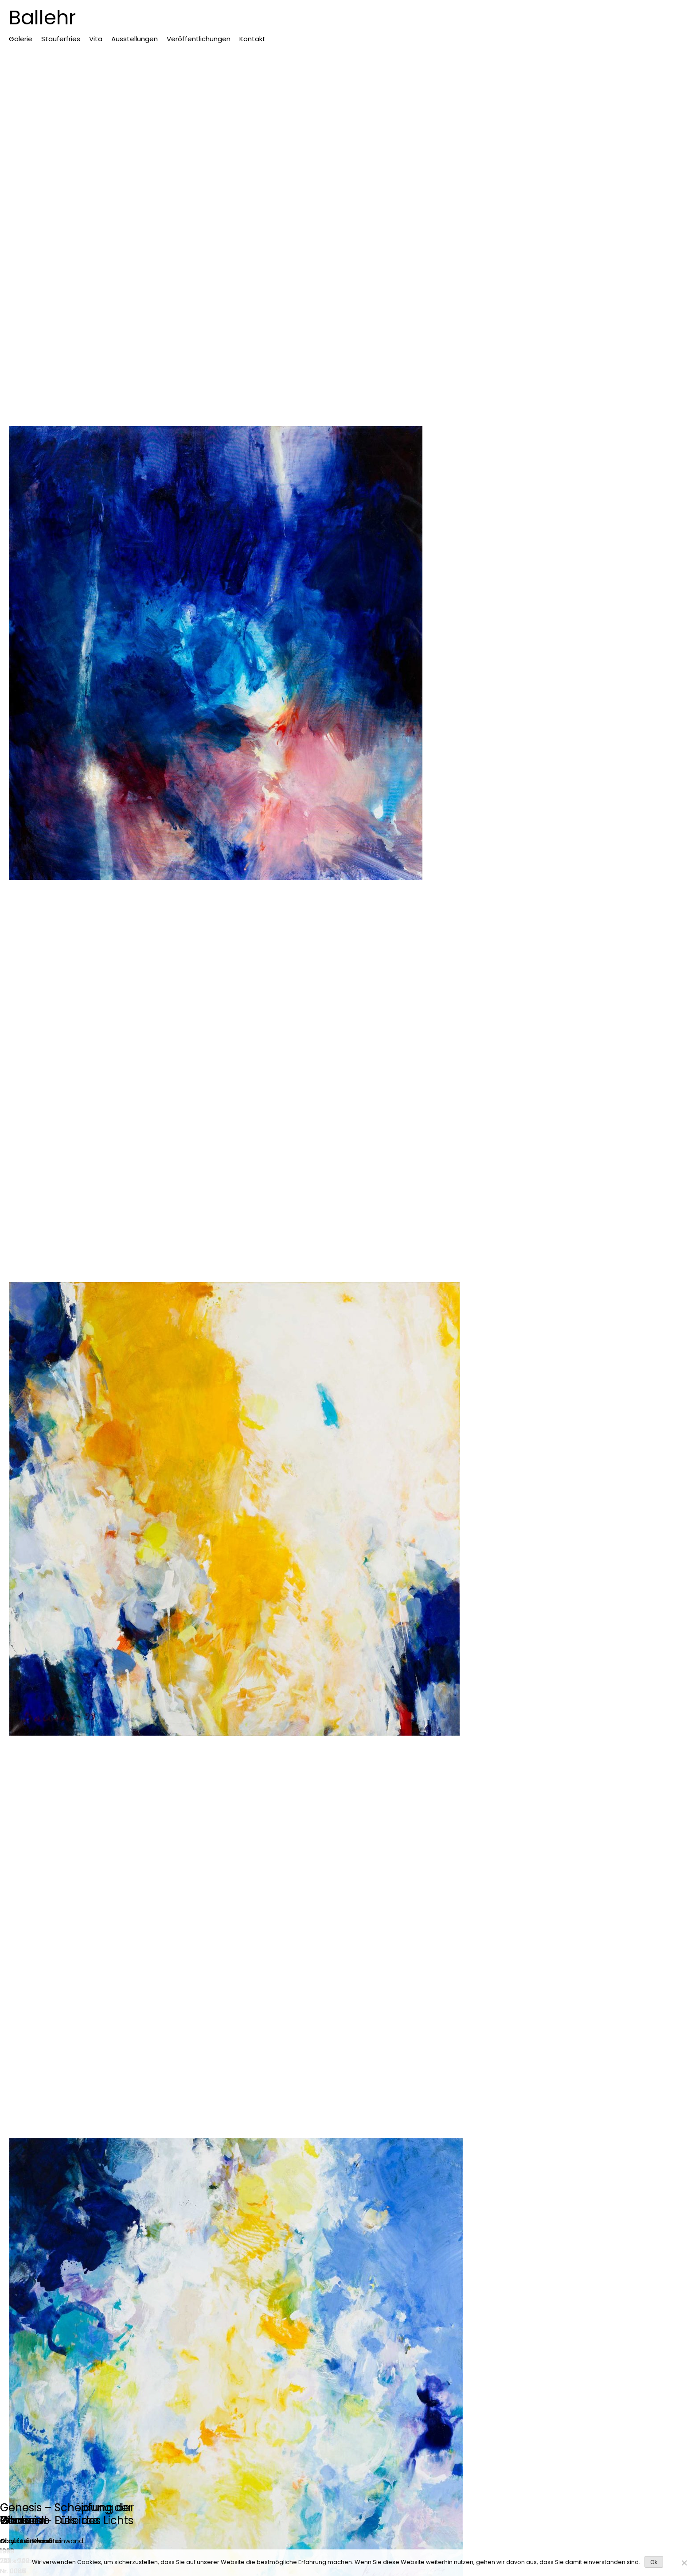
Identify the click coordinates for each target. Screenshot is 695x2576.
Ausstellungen (134, 38)
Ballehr (42, 17)
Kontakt (252, 38)
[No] (683, 2562)
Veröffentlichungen (198, 38)
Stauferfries (60, 38)
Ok (653, 2562)
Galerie (20, 38)
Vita (95, 38)
